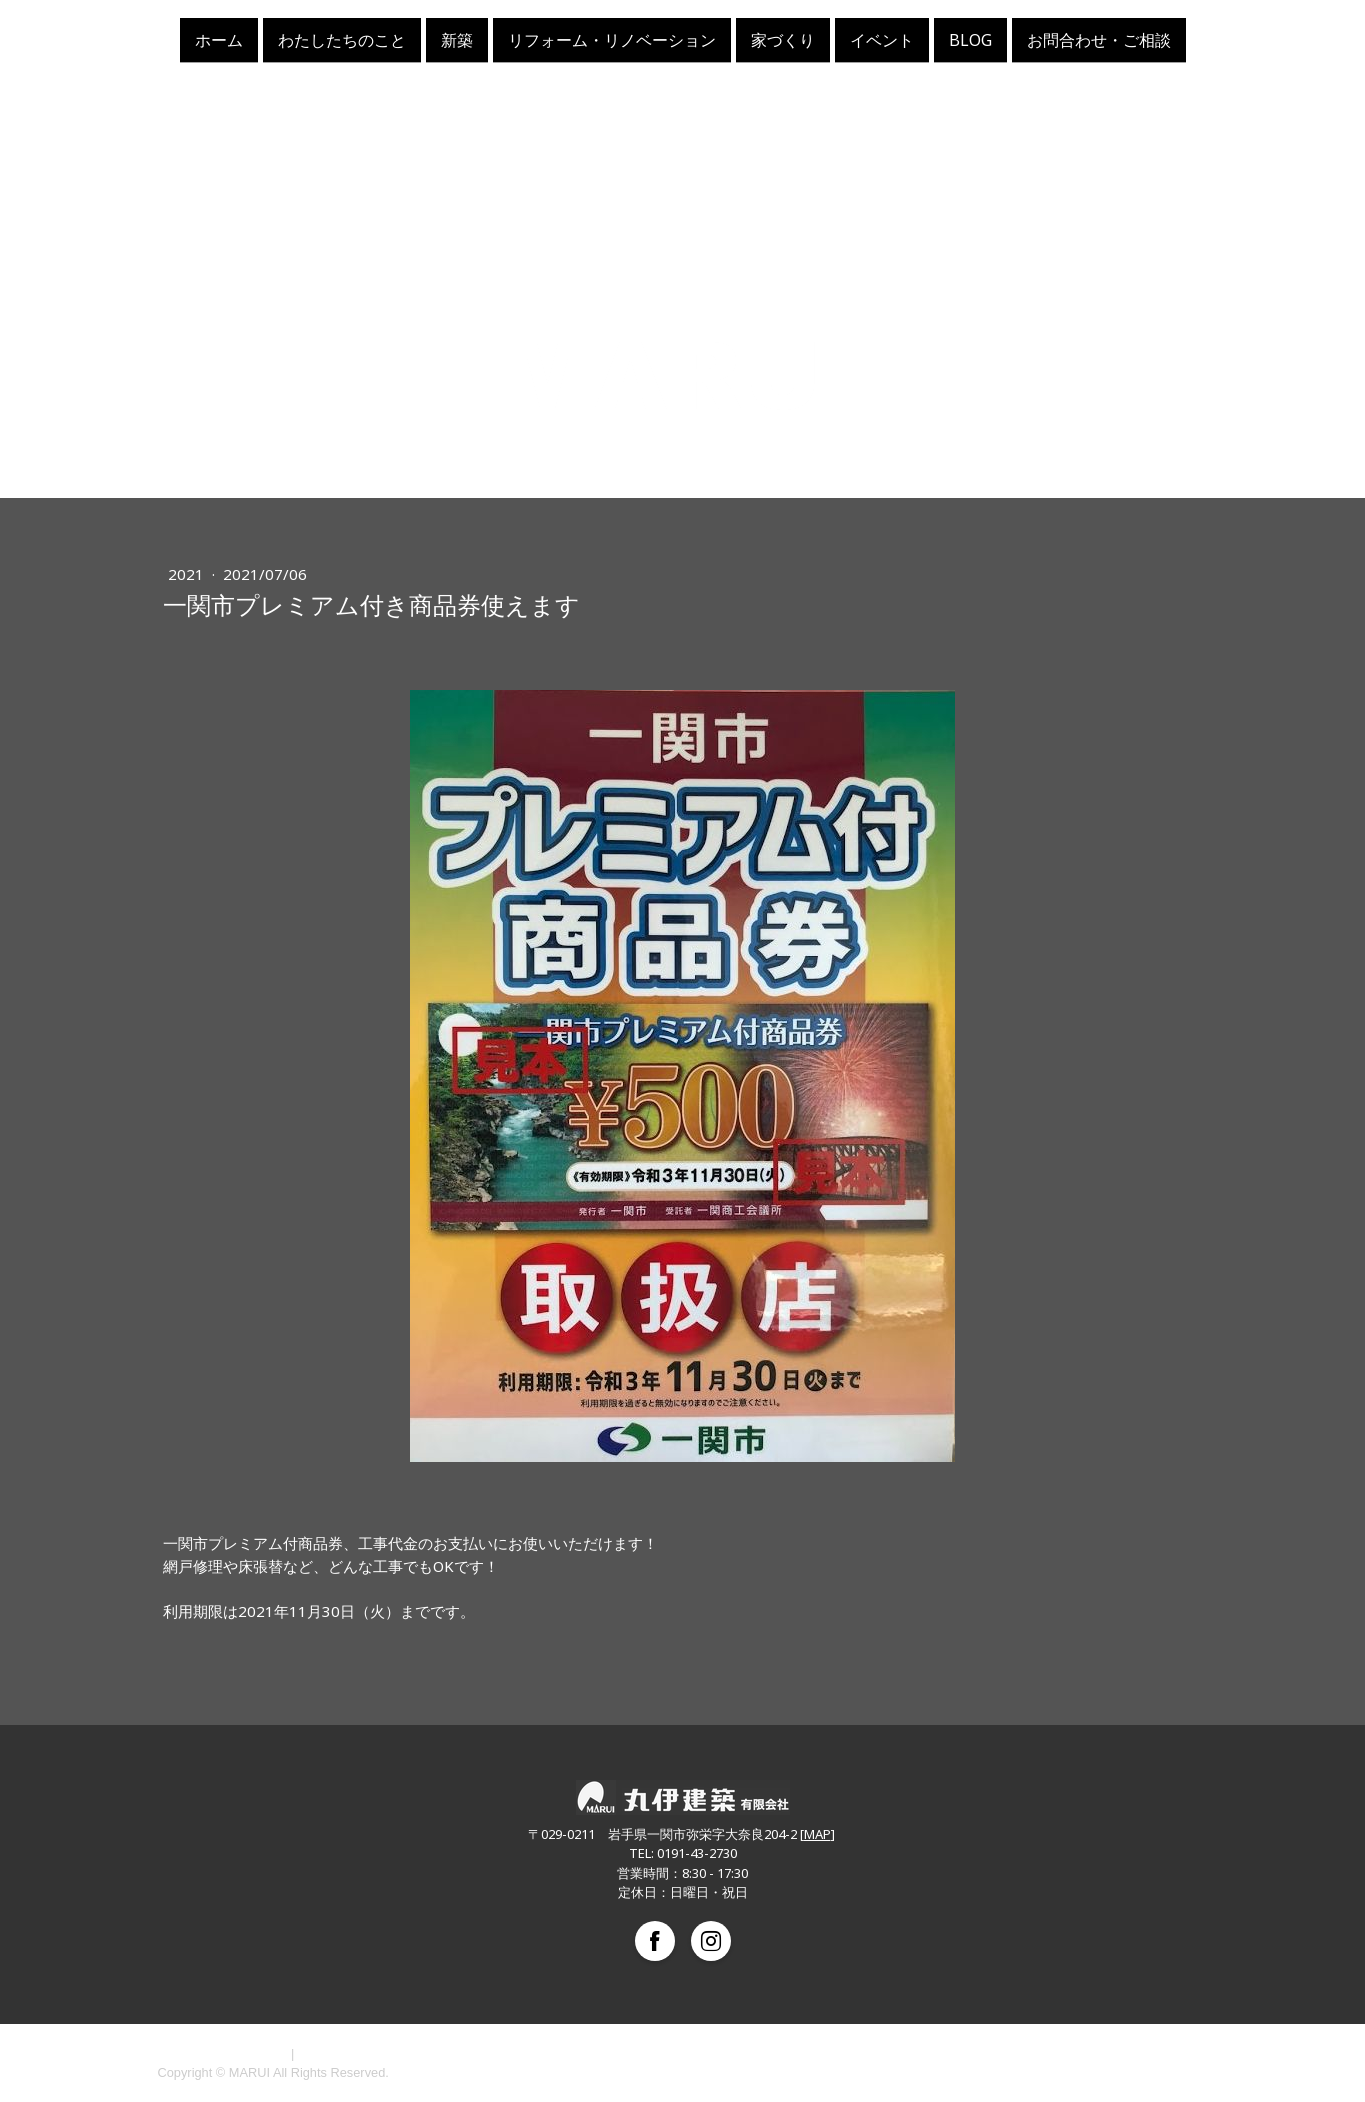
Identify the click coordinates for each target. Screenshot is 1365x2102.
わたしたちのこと (342, 39)
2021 (188, 574)
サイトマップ (337, 2053)
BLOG (970, 39)
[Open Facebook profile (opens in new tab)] (655, 1941)
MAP (817, 1834)
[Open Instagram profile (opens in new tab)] (711, 1941)
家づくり (783, 39)
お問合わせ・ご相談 (1099, 39)
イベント (882, 39)
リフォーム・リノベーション (612, 39)
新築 (457, 39)
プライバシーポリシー (223, 2053)
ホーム (219, 39)
